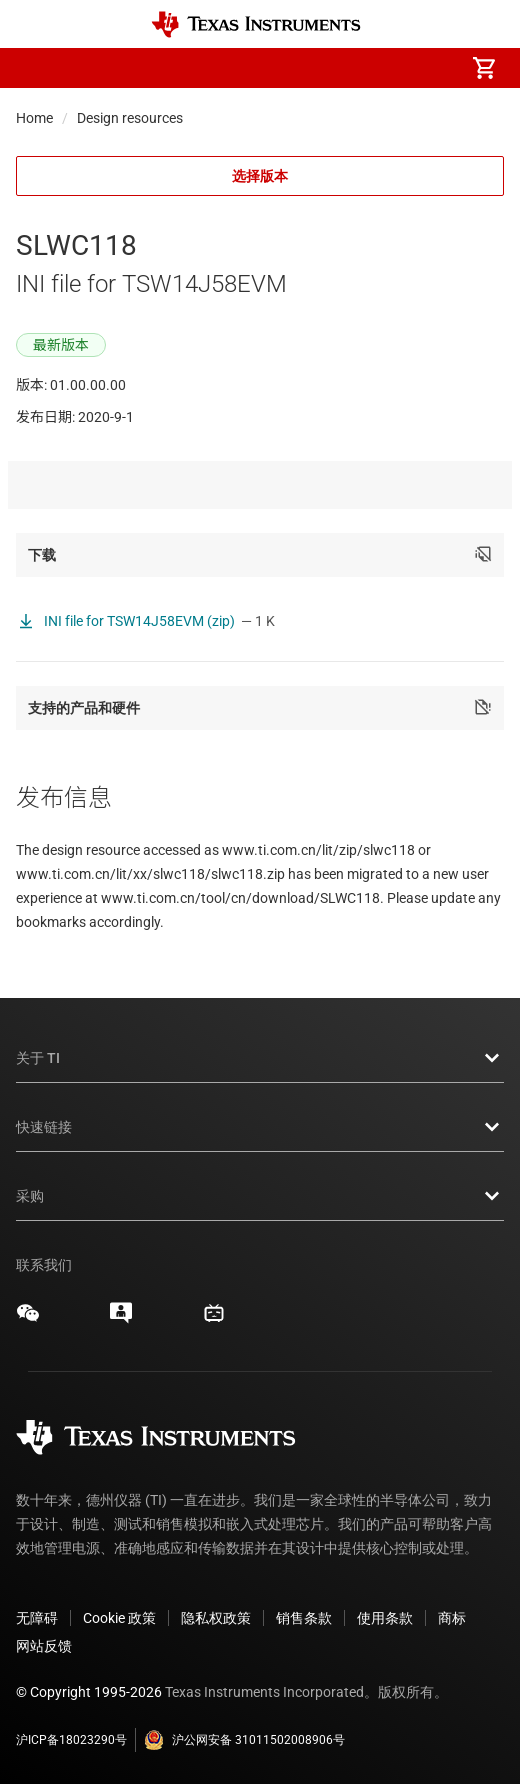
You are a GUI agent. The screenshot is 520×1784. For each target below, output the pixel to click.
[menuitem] (316, 68)
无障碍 (37, 1618)
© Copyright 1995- (89, 1692)
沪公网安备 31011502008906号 (244, 1740)
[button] (36, 68)
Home (34, 118)
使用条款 (385, 1618)
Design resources (130, 118)
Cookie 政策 (119, 1618)
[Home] (256, 24)
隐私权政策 (216, 1618)
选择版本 (260, 176)
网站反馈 (44, 1646)
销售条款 (304, 1618)
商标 (452, 1618)
